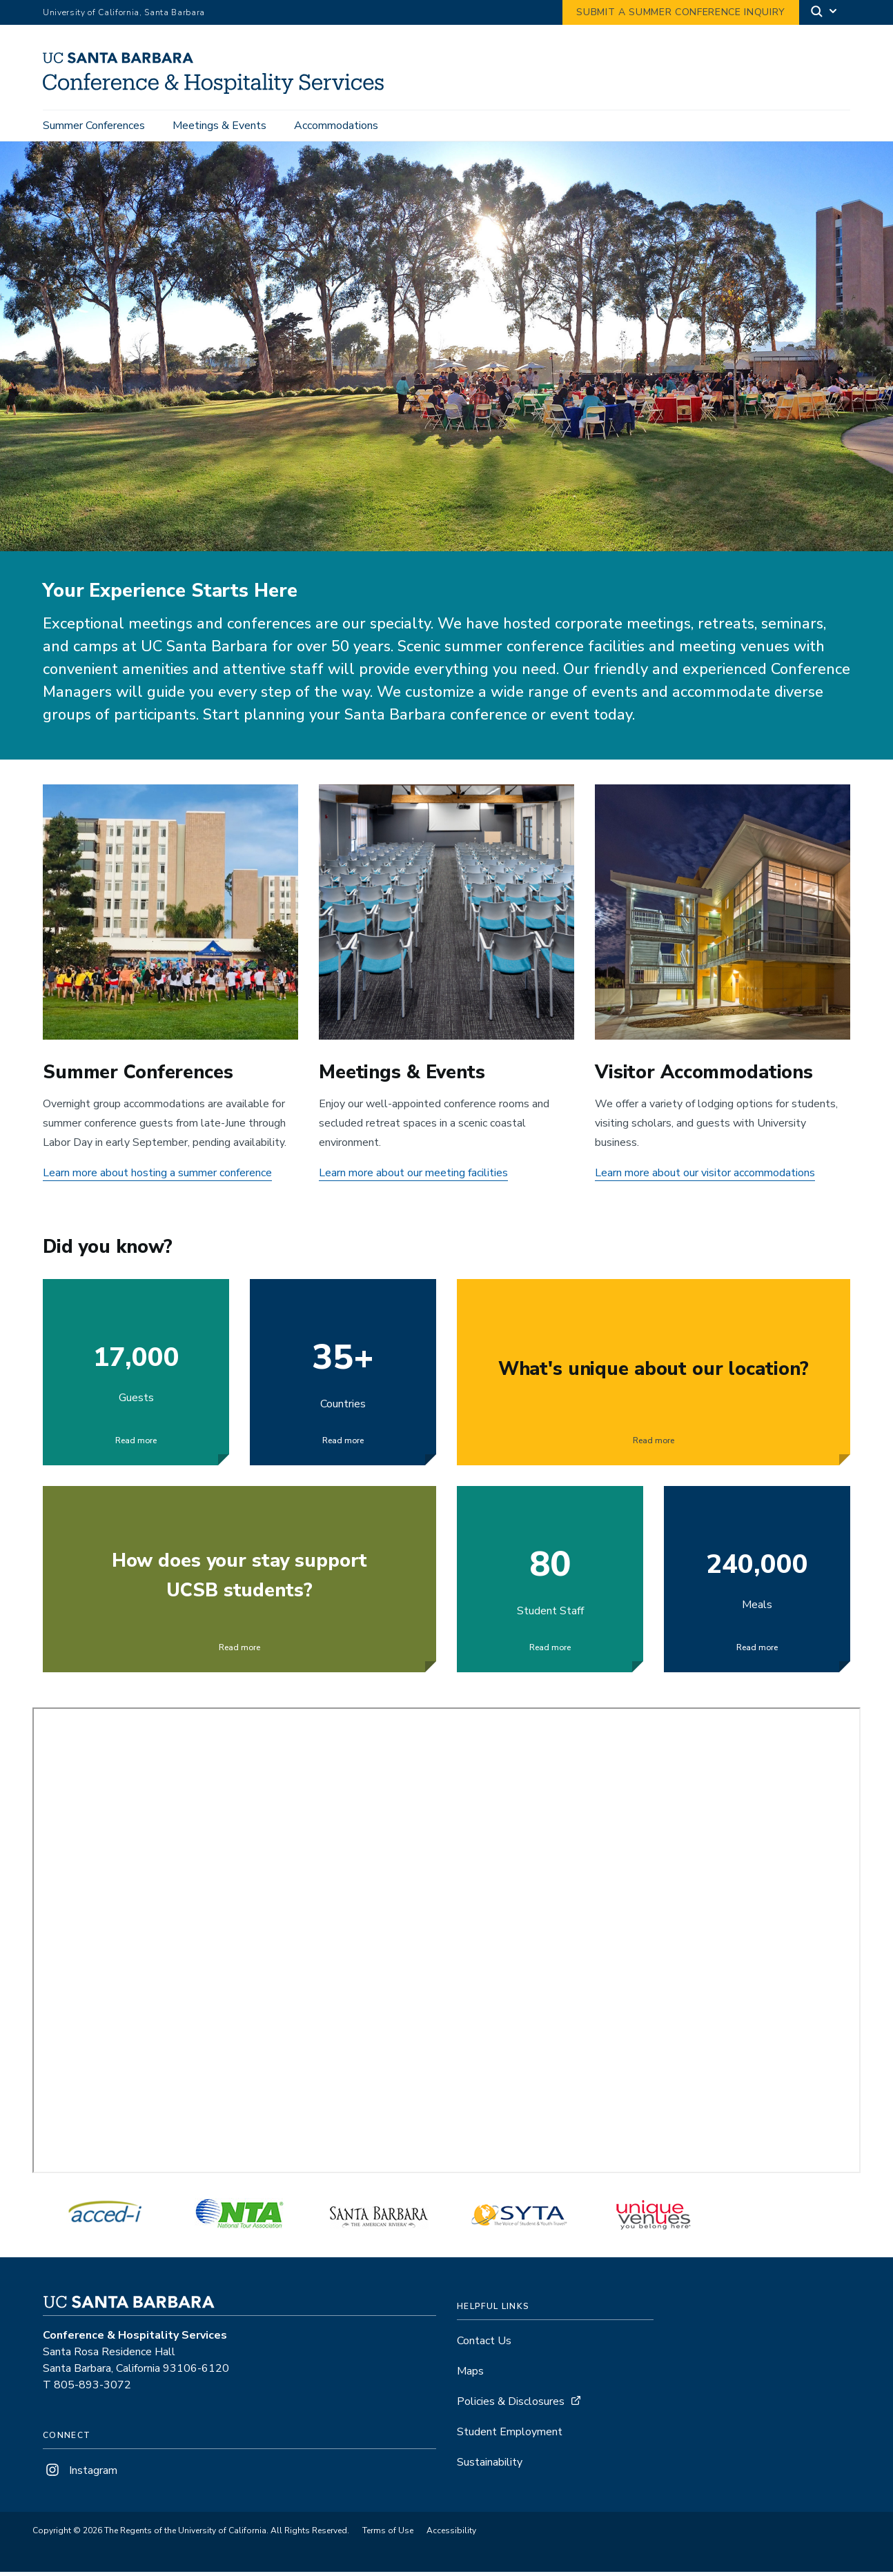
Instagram (80, 2475)
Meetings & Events (219, 125)
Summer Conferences (94, 125)
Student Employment (509, 2436)
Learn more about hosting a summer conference (157, 1177)
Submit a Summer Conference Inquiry (680, 12)
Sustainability (489, 2467)
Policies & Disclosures (511, 2406)
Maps (470, 2376)
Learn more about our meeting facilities (413, 1177)
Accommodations (336, 125)
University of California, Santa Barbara (124, 12)
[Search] (824, 13)
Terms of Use (387, 2535)
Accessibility (451, 2535)
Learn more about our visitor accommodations (705, 1177)
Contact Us (484, 2345)
